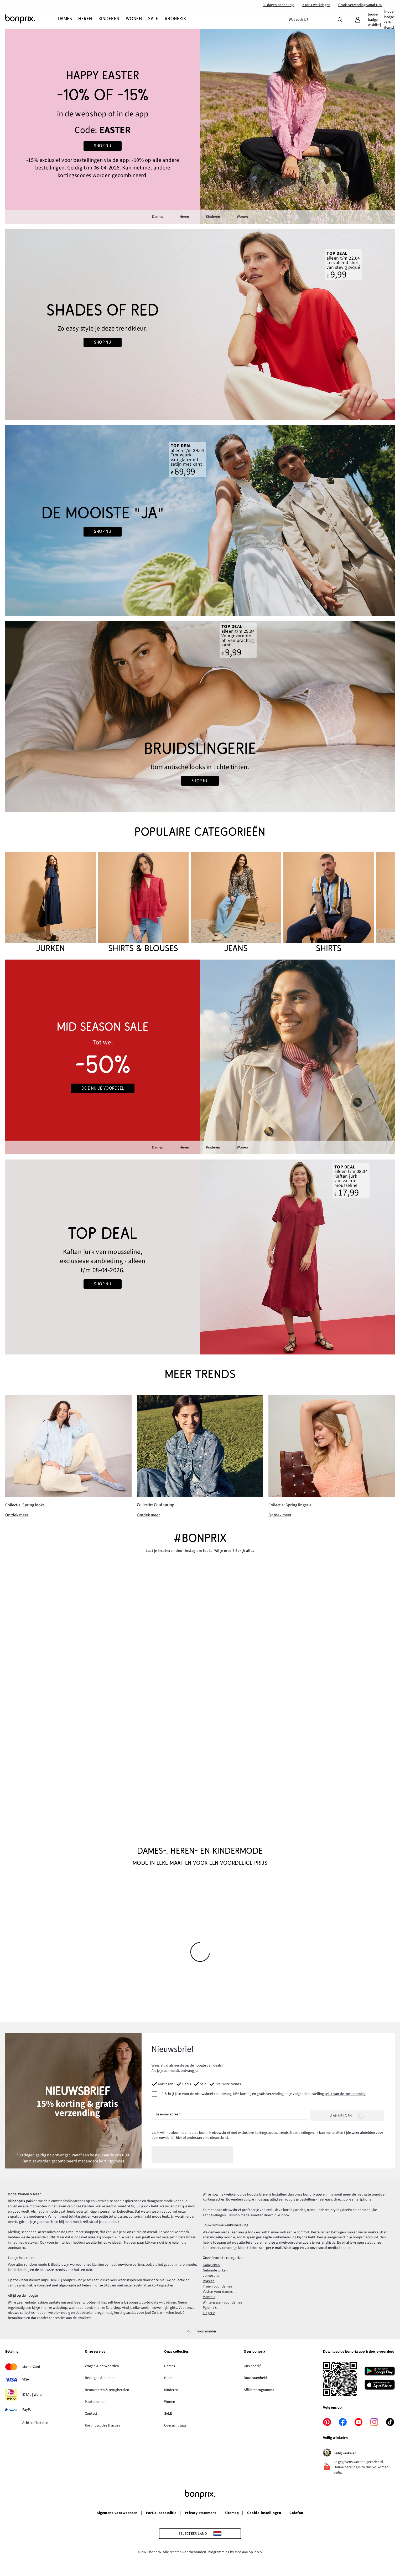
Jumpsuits (211, 2275)
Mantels (209, 2297)
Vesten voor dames (218, 2291)
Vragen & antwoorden (102, 2366)
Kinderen (213, 216)
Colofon (296, 2513)
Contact (91, 2413)
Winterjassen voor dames (222, 2302)
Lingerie (209, 2313)
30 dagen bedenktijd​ (278, 5)
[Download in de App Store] (380, 2386)
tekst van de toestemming (345, 2093)
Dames (157, 216)
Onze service (95, 2352)
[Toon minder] (200, 2331)
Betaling (11, 2352)
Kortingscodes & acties (102, 2425)
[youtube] (358, 2422)
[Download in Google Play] (380, 2372)
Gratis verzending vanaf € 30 (360, 5)
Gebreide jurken (215, 2270)
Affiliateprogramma (259, 2390)
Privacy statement (200, 2513)
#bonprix (200, 1538)
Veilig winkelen (351, 2453)
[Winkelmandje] (389, 19)
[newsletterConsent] (259, 2093)
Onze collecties (176, 2352)
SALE (168, 2413)
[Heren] (85, 19)
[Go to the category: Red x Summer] (200, 324)
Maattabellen (95, 2401)
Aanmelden (347, 2116)
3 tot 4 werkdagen (316, 5)
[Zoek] (340, 19)
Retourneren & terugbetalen (107, 2390)
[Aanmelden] (347, 2115)
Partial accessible (161, 2513)
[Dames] (66, 19)
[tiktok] (390, 2422)
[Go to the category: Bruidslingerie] (200, 716)
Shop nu (102, 342)
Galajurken (211, 2265)
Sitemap (232, 2513)
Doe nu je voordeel (102, 1088)
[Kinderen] (109, 19)
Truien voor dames (217, 2286)
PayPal (27, 2409)
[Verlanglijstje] (374, 19)
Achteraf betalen (35, 2422)
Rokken (209, 2281)
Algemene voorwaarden (117, 2513)
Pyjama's (210, 2307)
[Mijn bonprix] (357, 19)
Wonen (242, 216)
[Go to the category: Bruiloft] (200, 520)
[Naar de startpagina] (31, 19)
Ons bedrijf (252, 2366)
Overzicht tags (175, 2425)
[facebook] (343, 2422)
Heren (184, 216)
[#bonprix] (175, 19)
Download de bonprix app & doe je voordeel (358, 2352)
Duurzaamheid (255, 2378)
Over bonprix (254, 2352)
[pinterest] (327, 2422)
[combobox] (310, 19)
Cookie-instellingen (264, 2513)
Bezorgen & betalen (100, 2378)
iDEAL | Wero (32, 2394)
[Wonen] (134, 19)
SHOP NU (102, 145)
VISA (25, 2379)
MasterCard (31, 2366)
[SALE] (153, 19)
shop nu (102, 531)
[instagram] (374, 2422)
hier (179, 2137)
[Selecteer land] (200, 2533)
